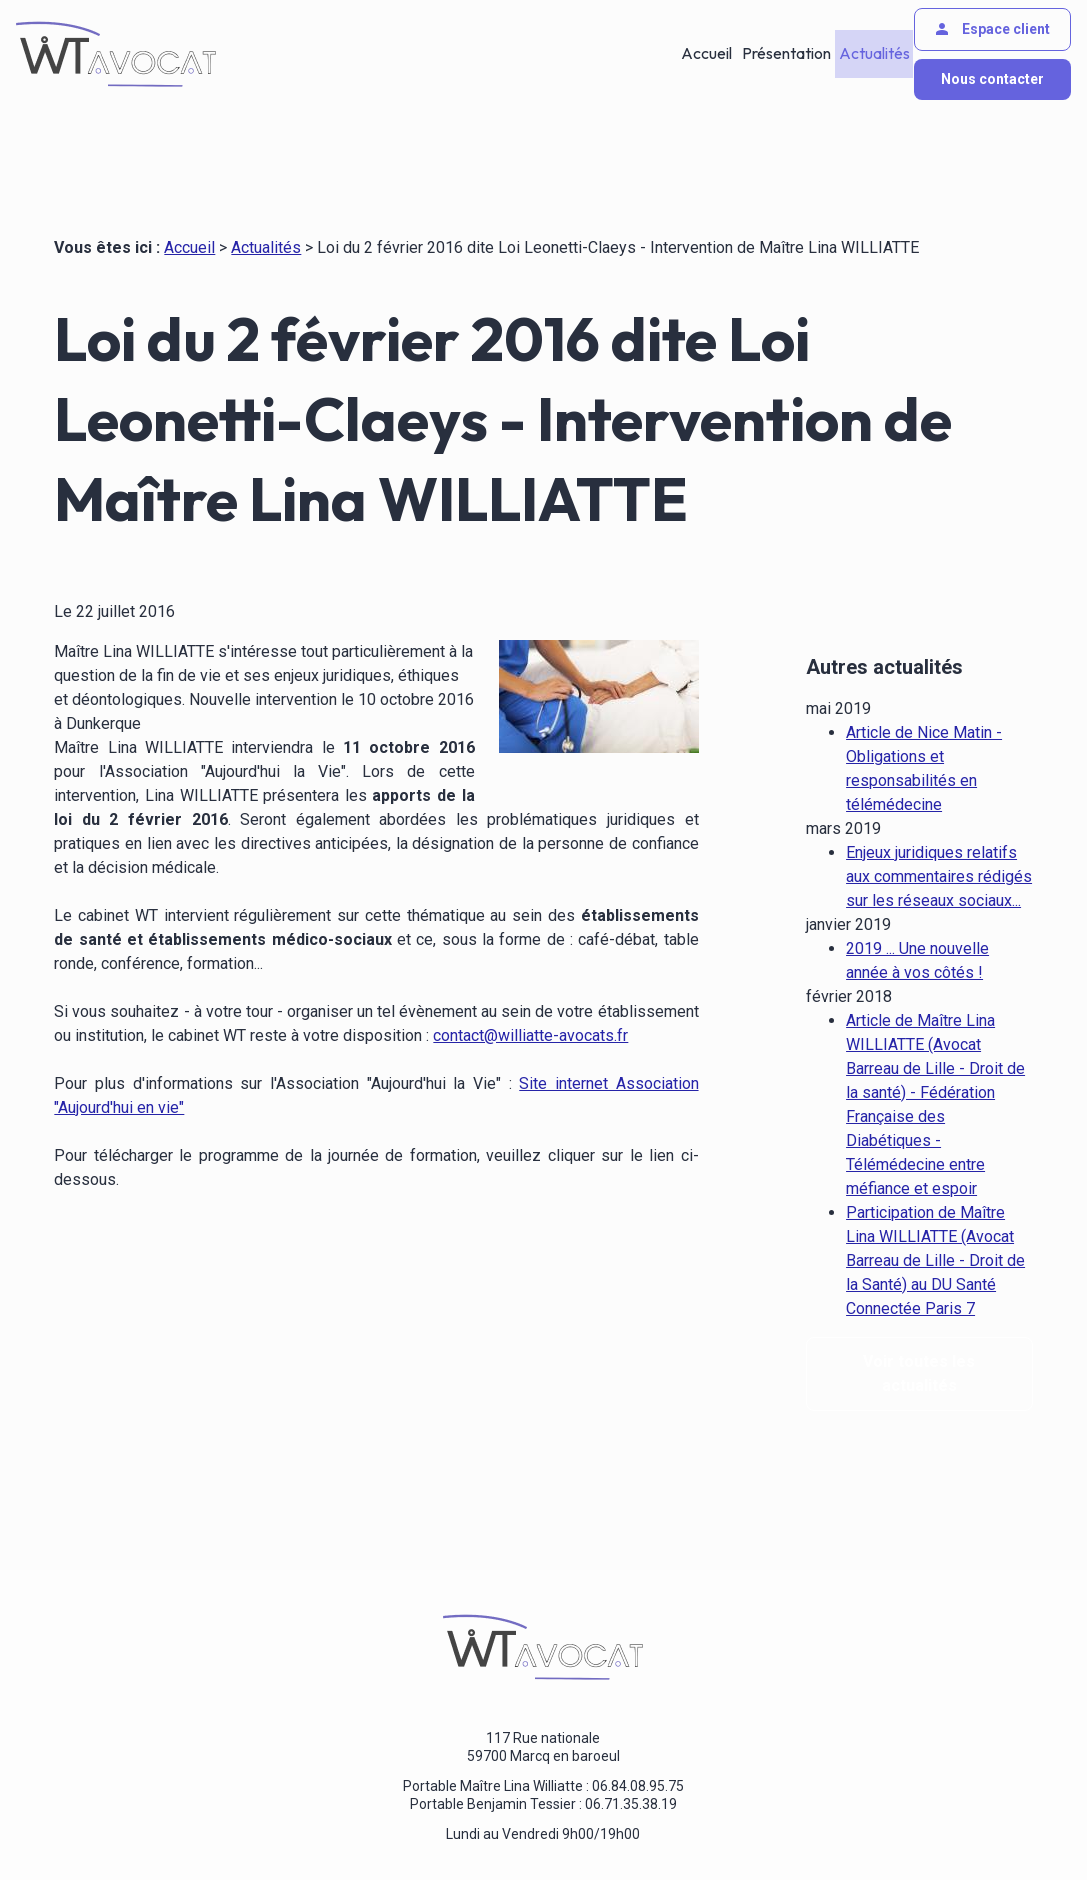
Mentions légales (233, 1829)
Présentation (784, 54)
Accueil (706, 54)
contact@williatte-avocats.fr (530, 1035)
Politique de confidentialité (394, 1829)
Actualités (872, 54)
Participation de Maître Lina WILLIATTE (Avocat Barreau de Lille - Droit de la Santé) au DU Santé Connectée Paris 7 (935, 1206)
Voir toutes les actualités (919, 1319)
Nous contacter (992, 79)
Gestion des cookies (564, 1829)
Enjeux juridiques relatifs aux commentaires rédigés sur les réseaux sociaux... (939, 822)
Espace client (991, 29)
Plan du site (687, 1829)
